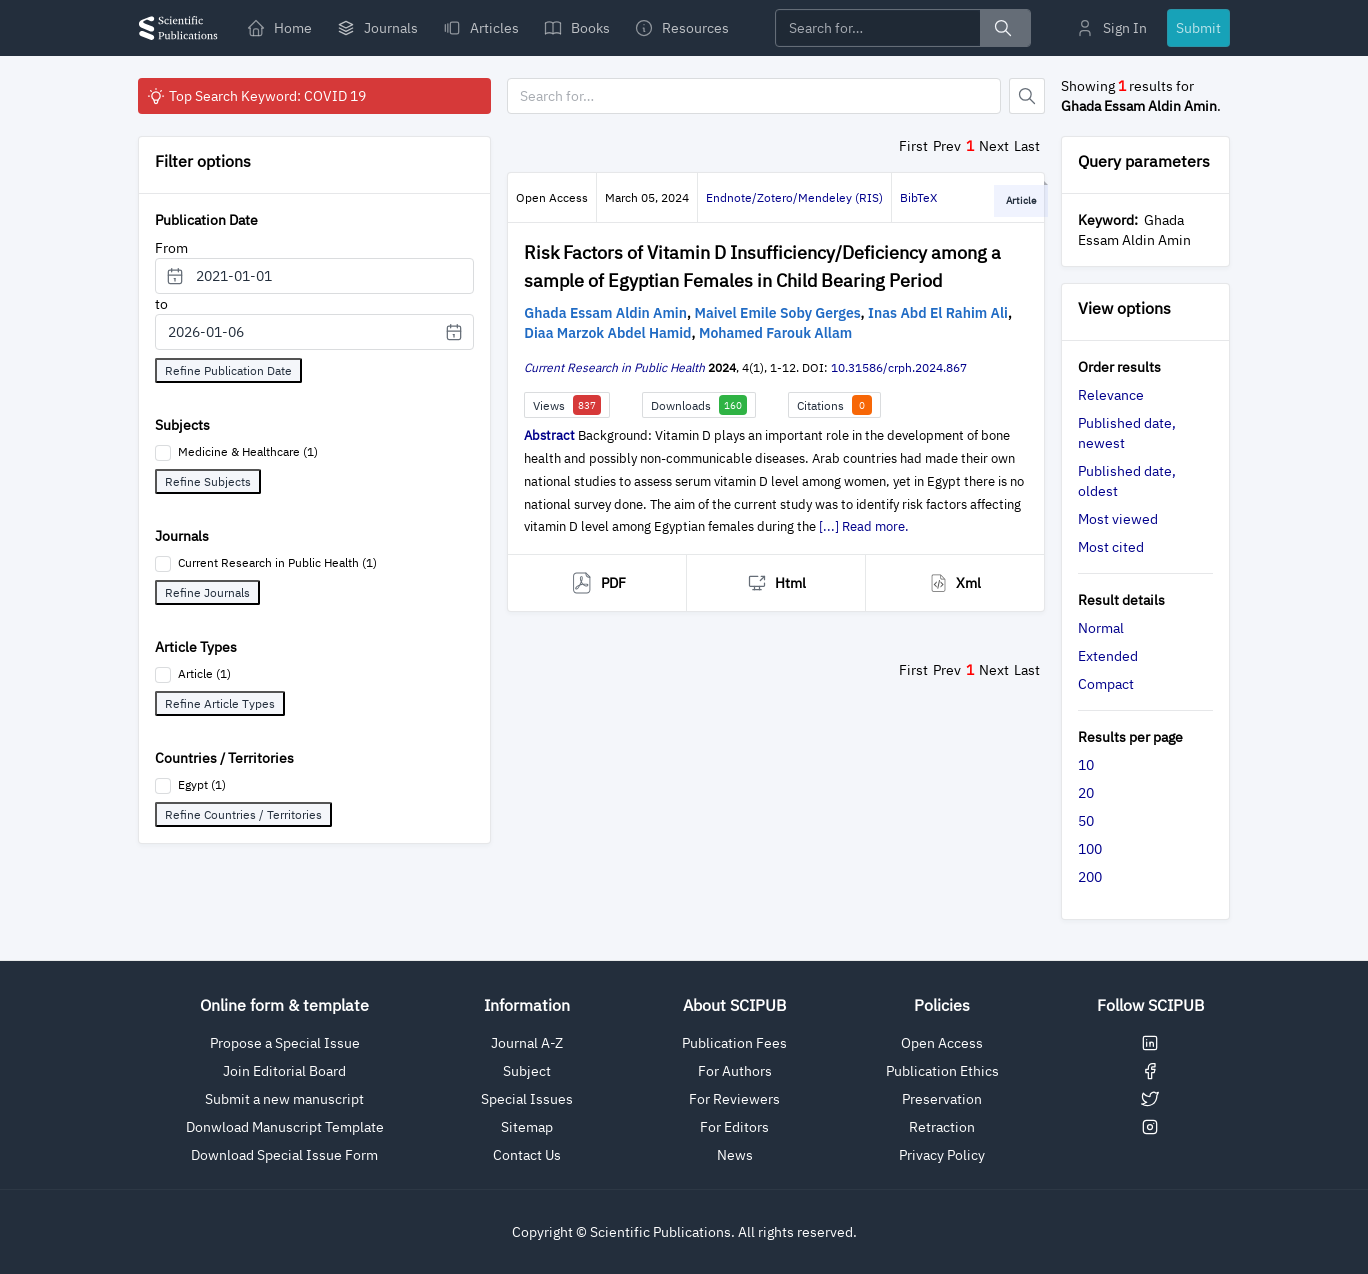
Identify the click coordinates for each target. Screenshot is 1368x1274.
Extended (1108, 656)
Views (567, 405)
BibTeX (918, 197)
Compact (1106, 684)
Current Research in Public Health (614, 367)
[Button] (1027, 96)
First (913, 146)
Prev (947, 146)
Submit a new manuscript (284, 1099)
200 (1090, 877)
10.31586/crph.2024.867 (899, 367)
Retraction (942, 1127)
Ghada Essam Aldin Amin (605, 313)
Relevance (1111, 395)
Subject (527, 1071)
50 (1086, 821)
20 (1086, 793)
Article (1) (204, 673)
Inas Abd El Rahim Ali (938, 313)
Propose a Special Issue (285, 1043)
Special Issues (527, 1099)
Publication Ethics (942, 1071)
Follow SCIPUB (1150, 1005)
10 (1086, 765)
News (735, 1155)
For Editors (734, 1127)
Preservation (942, 1099)
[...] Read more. (864, 526)
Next (994, 146)
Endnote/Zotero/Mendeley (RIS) (794, 197)
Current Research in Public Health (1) (277, 562)
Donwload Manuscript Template (285, 1127)
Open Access (942, 1043)
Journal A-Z (527, 1043)
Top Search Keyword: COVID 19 (256, 96)
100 (1090, 849)
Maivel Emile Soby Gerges (777, 313)
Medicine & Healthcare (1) (248, 451)
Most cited (1111, 547)
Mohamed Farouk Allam (775, 333)
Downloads (699, 405)
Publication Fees (734, 1043)
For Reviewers (734, 1099)
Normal (1101, 628)
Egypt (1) (202, 784)
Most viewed (1118, 519)
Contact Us (527, 1155)
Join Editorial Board (284, 1071)
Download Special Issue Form (284, 1155)
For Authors (735, 1071)
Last (1027, 146)
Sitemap (527, 1127)
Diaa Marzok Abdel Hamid (607, 333)
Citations (834, 405)
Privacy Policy (942, 1155)
